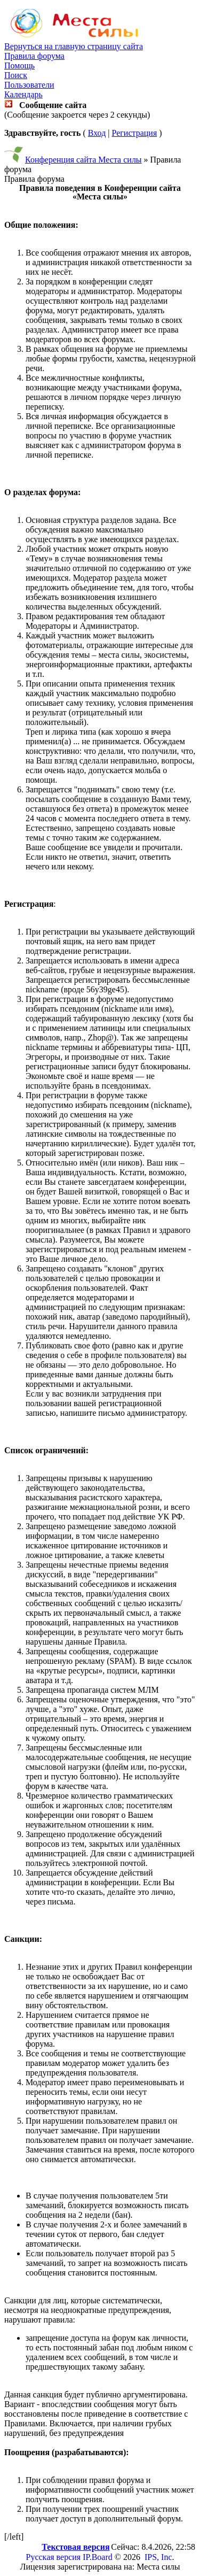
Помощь (19, 65)
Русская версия (53, 2557)
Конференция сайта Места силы (83, 159)
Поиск (15, 75)
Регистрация (134, 132)
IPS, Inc (158, 2557)
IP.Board (98, 2557)
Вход (97, 132)
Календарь (23, 94)
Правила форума (34, 55)
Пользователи (29, 84)
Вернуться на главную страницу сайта (73, 46)
